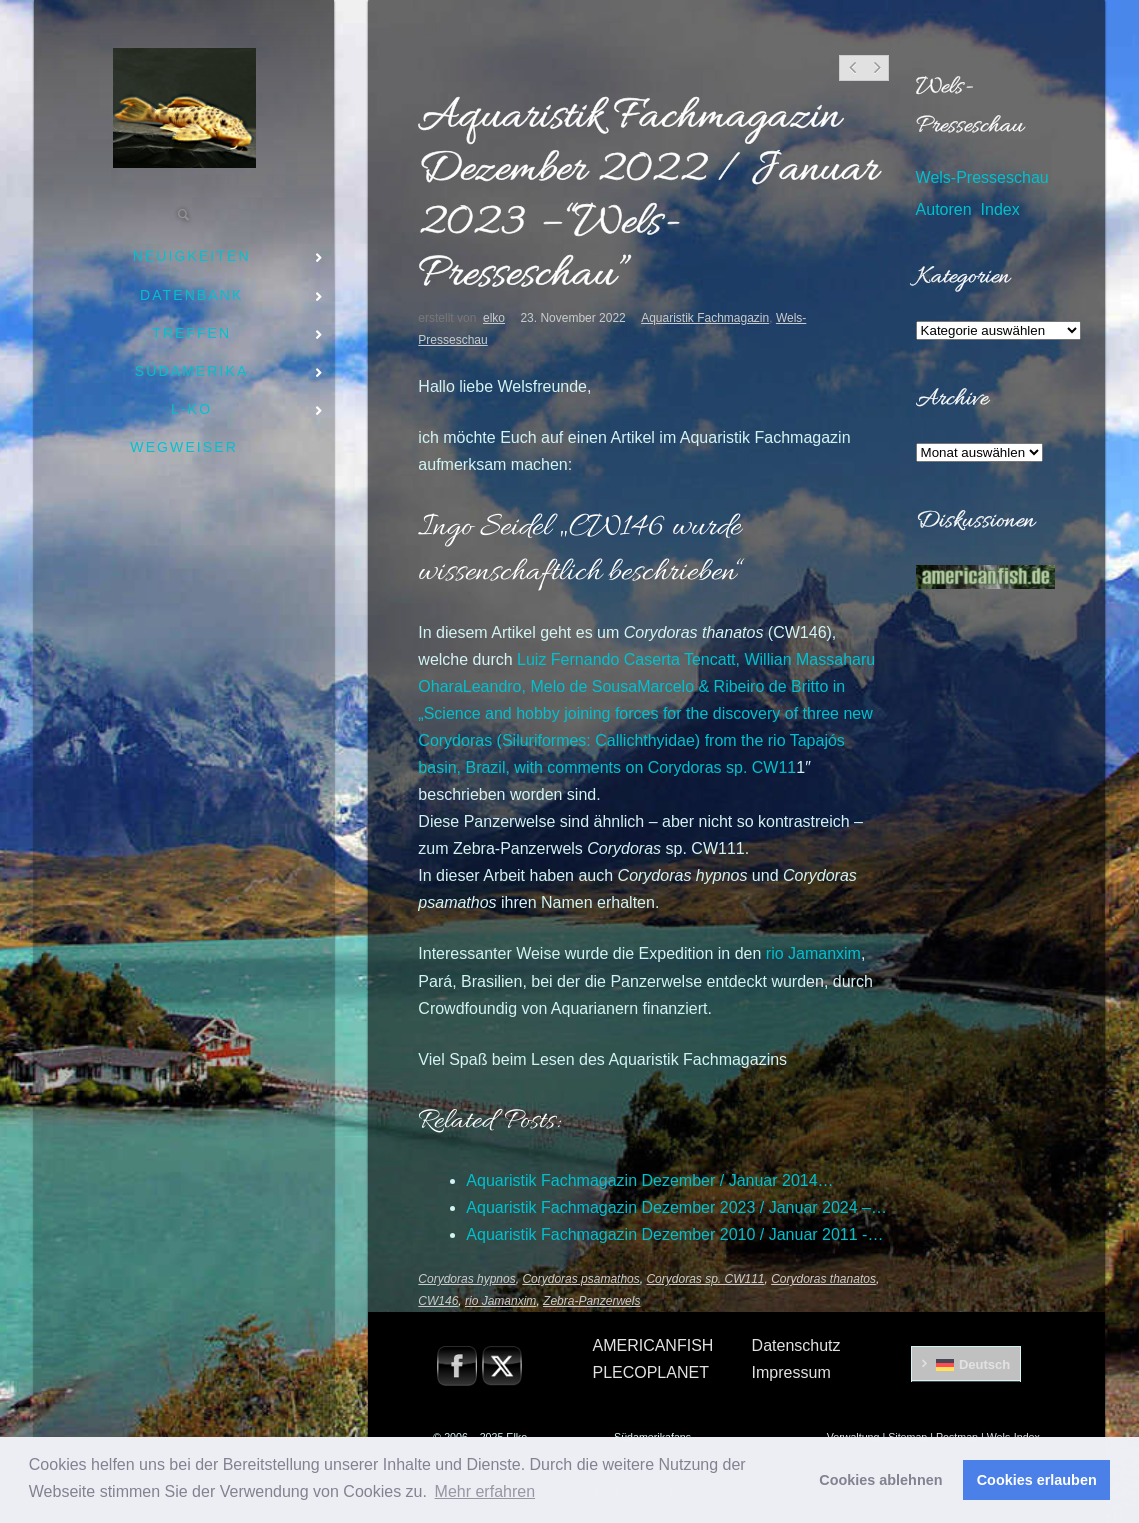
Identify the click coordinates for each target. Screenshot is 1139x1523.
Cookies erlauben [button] (1037, 1480)
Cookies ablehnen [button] (880, 1480)
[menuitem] (966, 1364)
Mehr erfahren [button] (485, 1491)
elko (494, 318)
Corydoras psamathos (580, 1279)
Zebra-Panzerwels (591, 1301)
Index (1000, 209)
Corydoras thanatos (823, 1279)
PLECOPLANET (650, 1372)
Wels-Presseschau (982, 177)
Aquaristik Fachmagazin (705, 318)
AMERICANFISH (652, 1345)
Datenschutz (796, 1345)
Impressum (791, 1372)
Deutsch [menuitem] (984, 1364)
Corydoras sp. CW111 (705, 1279)
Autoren (944, 209)
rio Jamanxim (813, 953)
